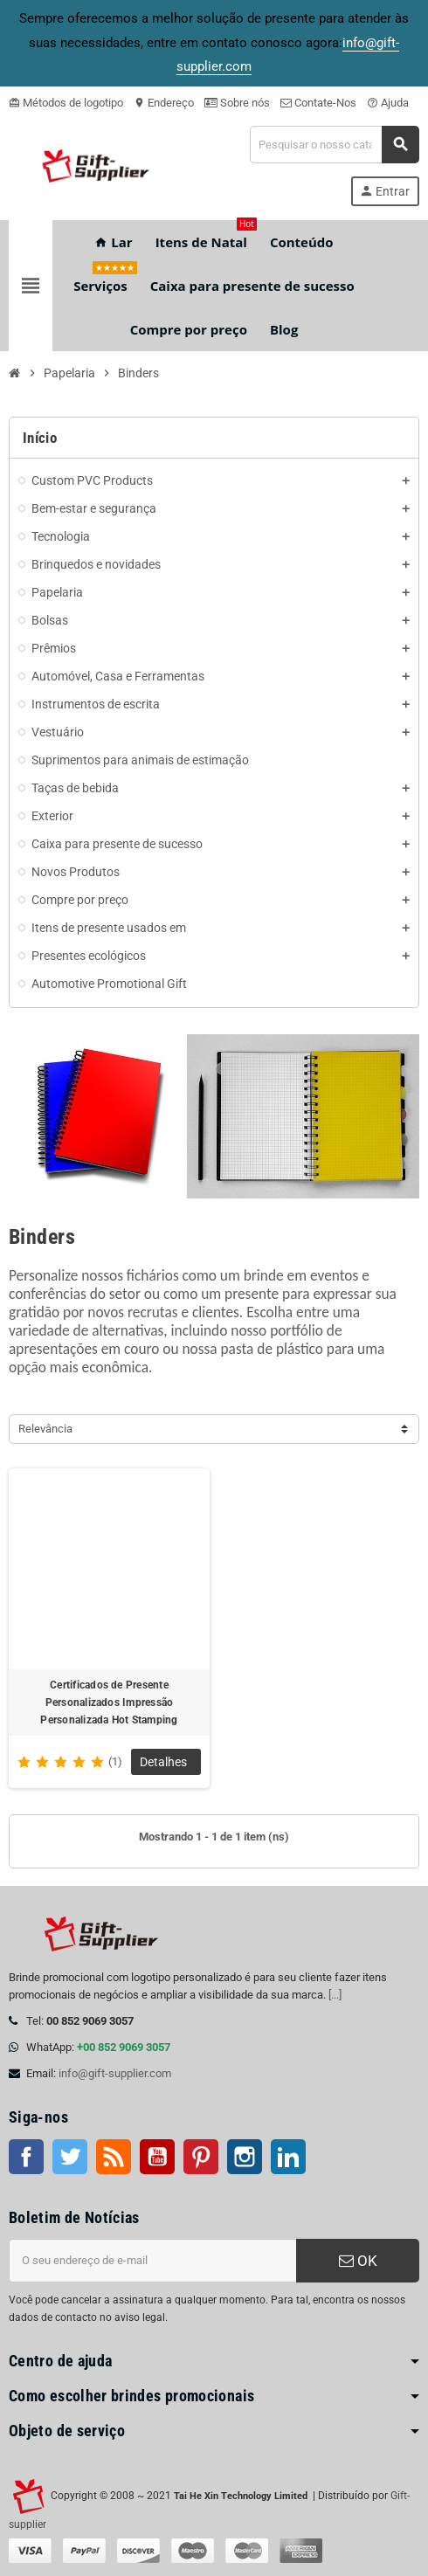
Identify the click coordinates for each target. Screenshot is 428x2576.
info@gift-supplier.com (115, 2073)
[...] (335, 1994)
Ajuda (388, 102)
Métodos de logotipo (66, 102)
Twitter (69, 2156)
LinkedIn (288, 2156)
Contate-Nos (318, 102)
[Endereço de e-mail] (152, 2260)
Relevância (45, 1428)
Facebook (26, 2156)
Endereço (164, 102)
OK (358, 2260)
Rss (113, 2156)
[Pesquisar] (334, 144)
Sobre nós (237, 102)
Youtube (157, 2156)
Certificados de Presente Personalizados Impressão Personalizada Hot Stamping (108, 1702)
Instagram (244, 2156)
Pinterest (200, 2156)
